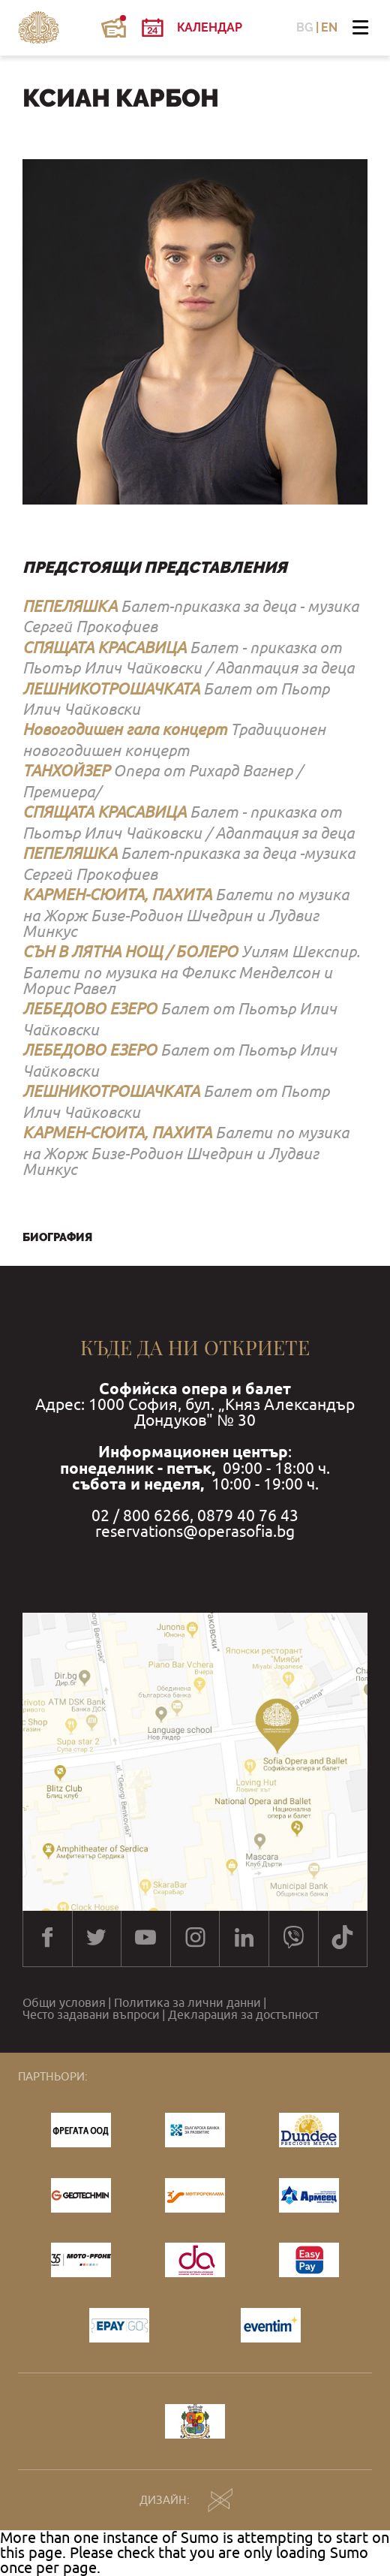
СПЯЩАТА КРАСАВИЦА (104, 647)
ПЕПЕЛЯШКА (69, 606)
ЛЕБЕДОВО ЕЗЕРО (89, 1008)
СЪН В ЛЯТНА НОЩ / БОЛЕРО (130, 951)
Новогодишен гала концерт (124, 729)
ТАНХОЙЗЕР (66, 770)
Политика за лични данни (187, 2002)
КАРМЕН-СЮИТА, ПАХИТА (117, 894)
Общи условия (64, 2002)
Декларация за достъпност (243, 2014)
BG (305, 28)
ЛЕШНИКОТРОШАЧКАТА (111, 688)
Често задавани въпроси (91, 2014)
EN (329, 28)
